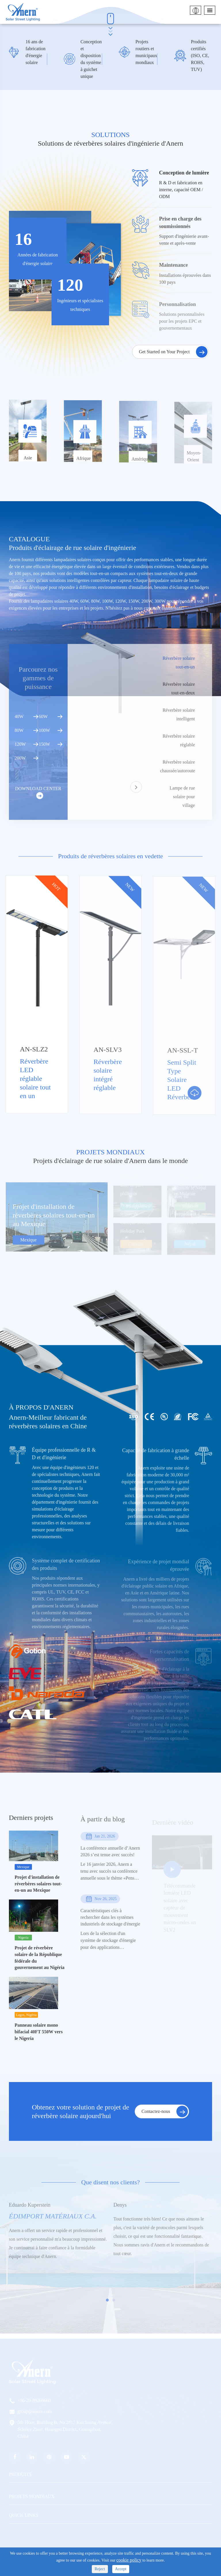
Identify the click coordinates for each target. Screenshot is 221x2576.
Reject (100, 2569)
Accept (121, 2569)
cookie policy (128, 2560)
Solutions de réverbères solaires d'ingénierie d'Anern (110, 143)
